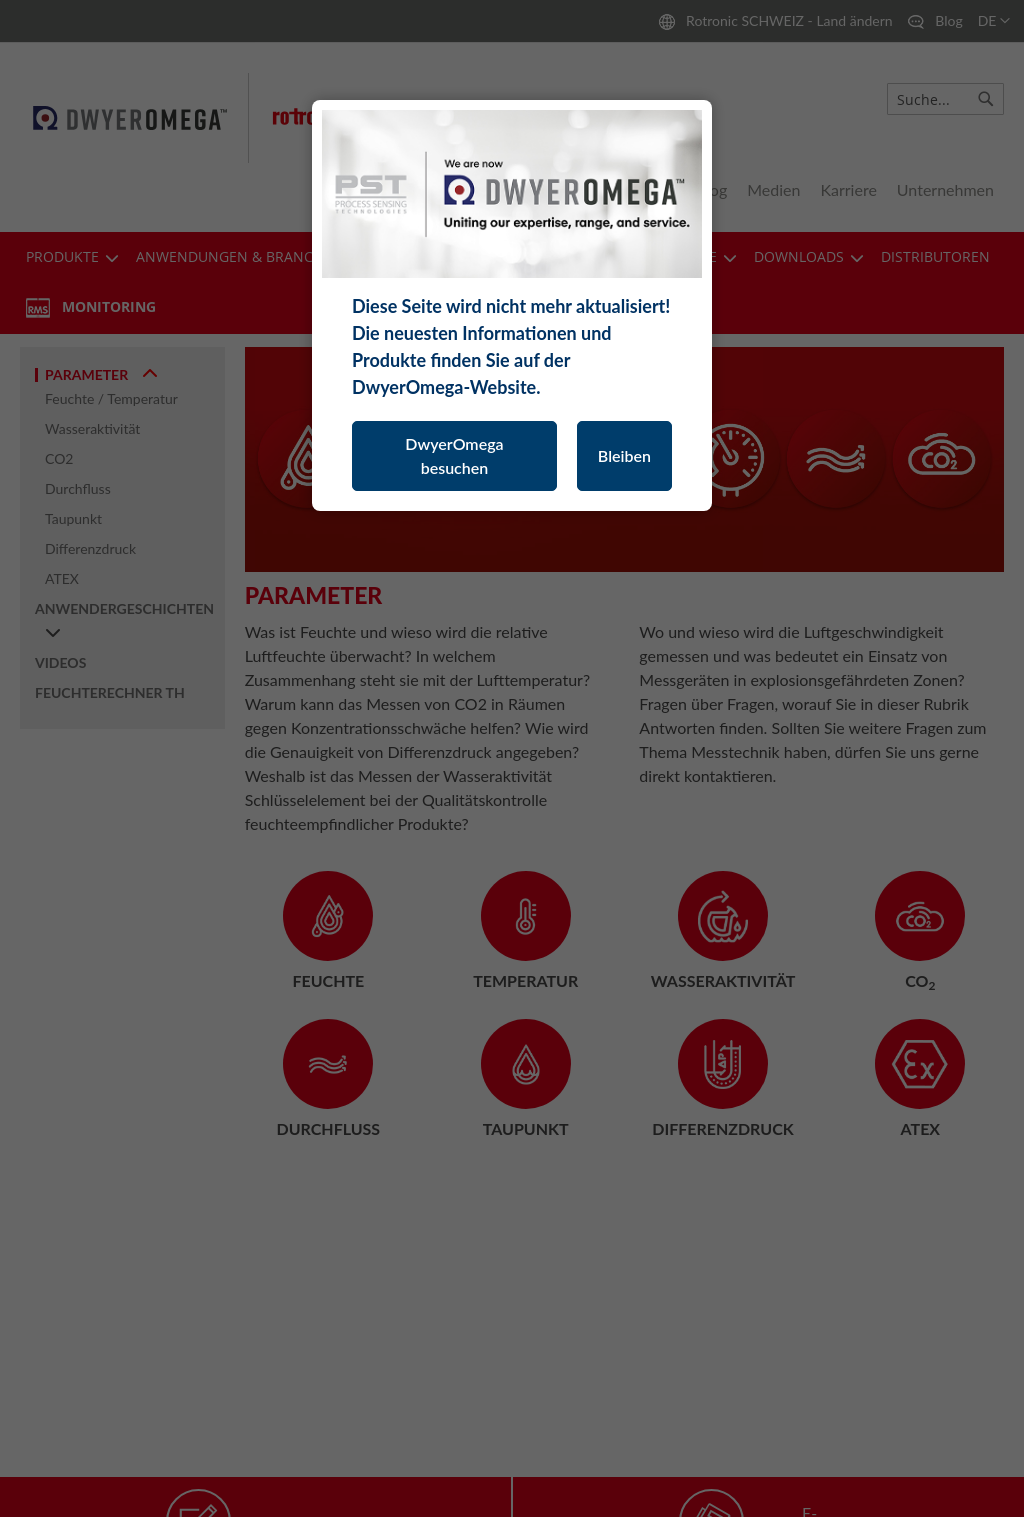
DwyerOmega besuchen (454, 455)
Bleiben (624, 455)
